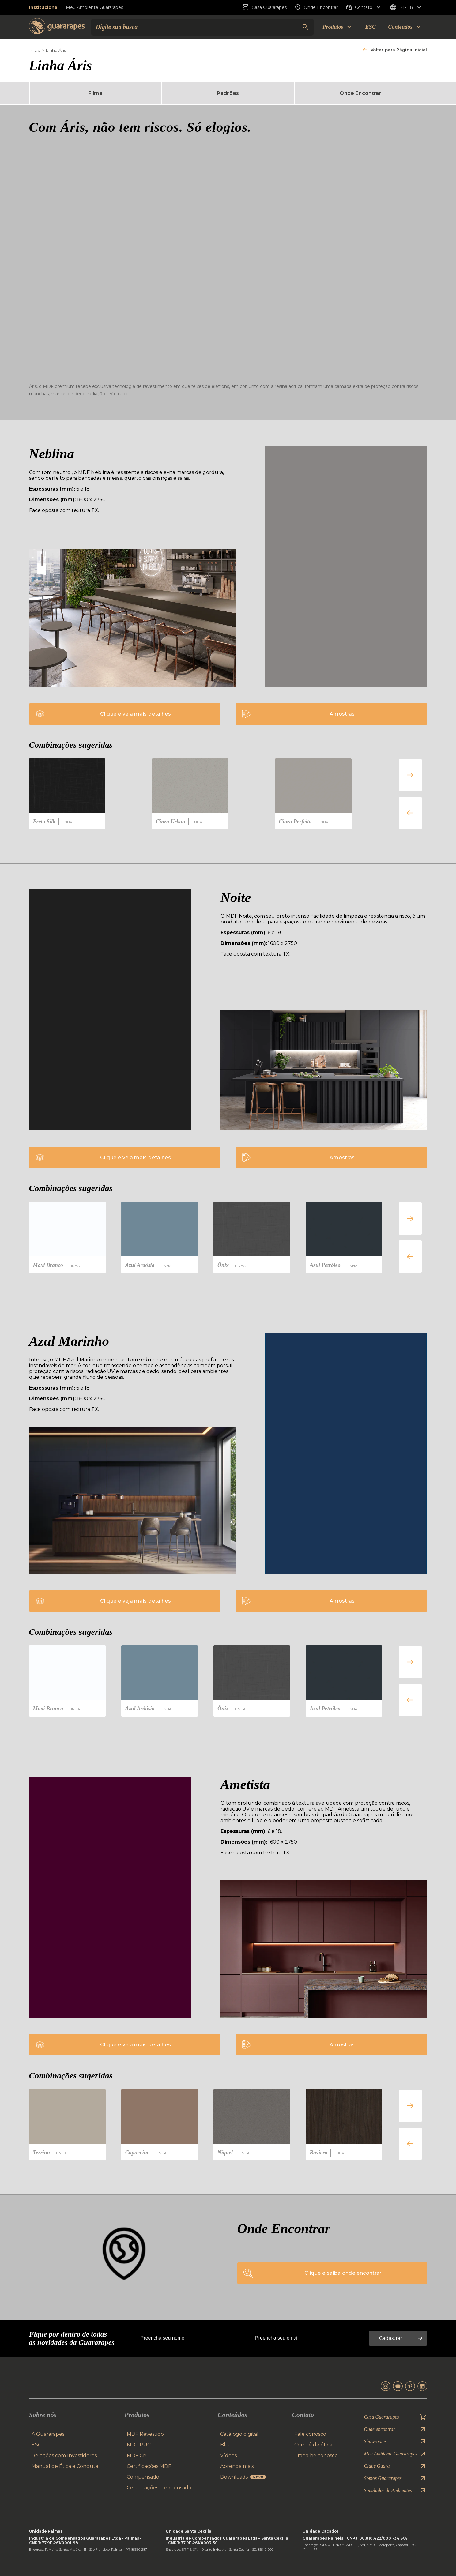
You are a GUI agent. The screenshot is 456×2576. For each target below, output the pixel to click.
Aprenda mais (237, 2466)
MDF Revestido (145, 2434)
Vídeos (228, 2455)
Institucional (43, 7)
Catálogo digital (239, 2434)
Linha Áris (56, 50)
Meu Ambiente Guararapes (94, 7)
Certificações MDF (149, 2466)
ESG (370, 27)
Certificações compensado (159, 2488)
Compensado (143, 2477)
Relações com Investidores (64, 2455)
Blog (226, 2445)
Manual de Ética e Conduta (65, 2466)
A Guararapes (48, 2434)
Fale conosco (310, 2434)
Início (35, 50)
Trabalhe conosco (316, 2455)
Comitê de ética (313, 2445)
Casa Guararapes (264, 7)
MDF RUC (139, 2445)
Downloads (243, 2477)
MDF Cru (138, 2455)
